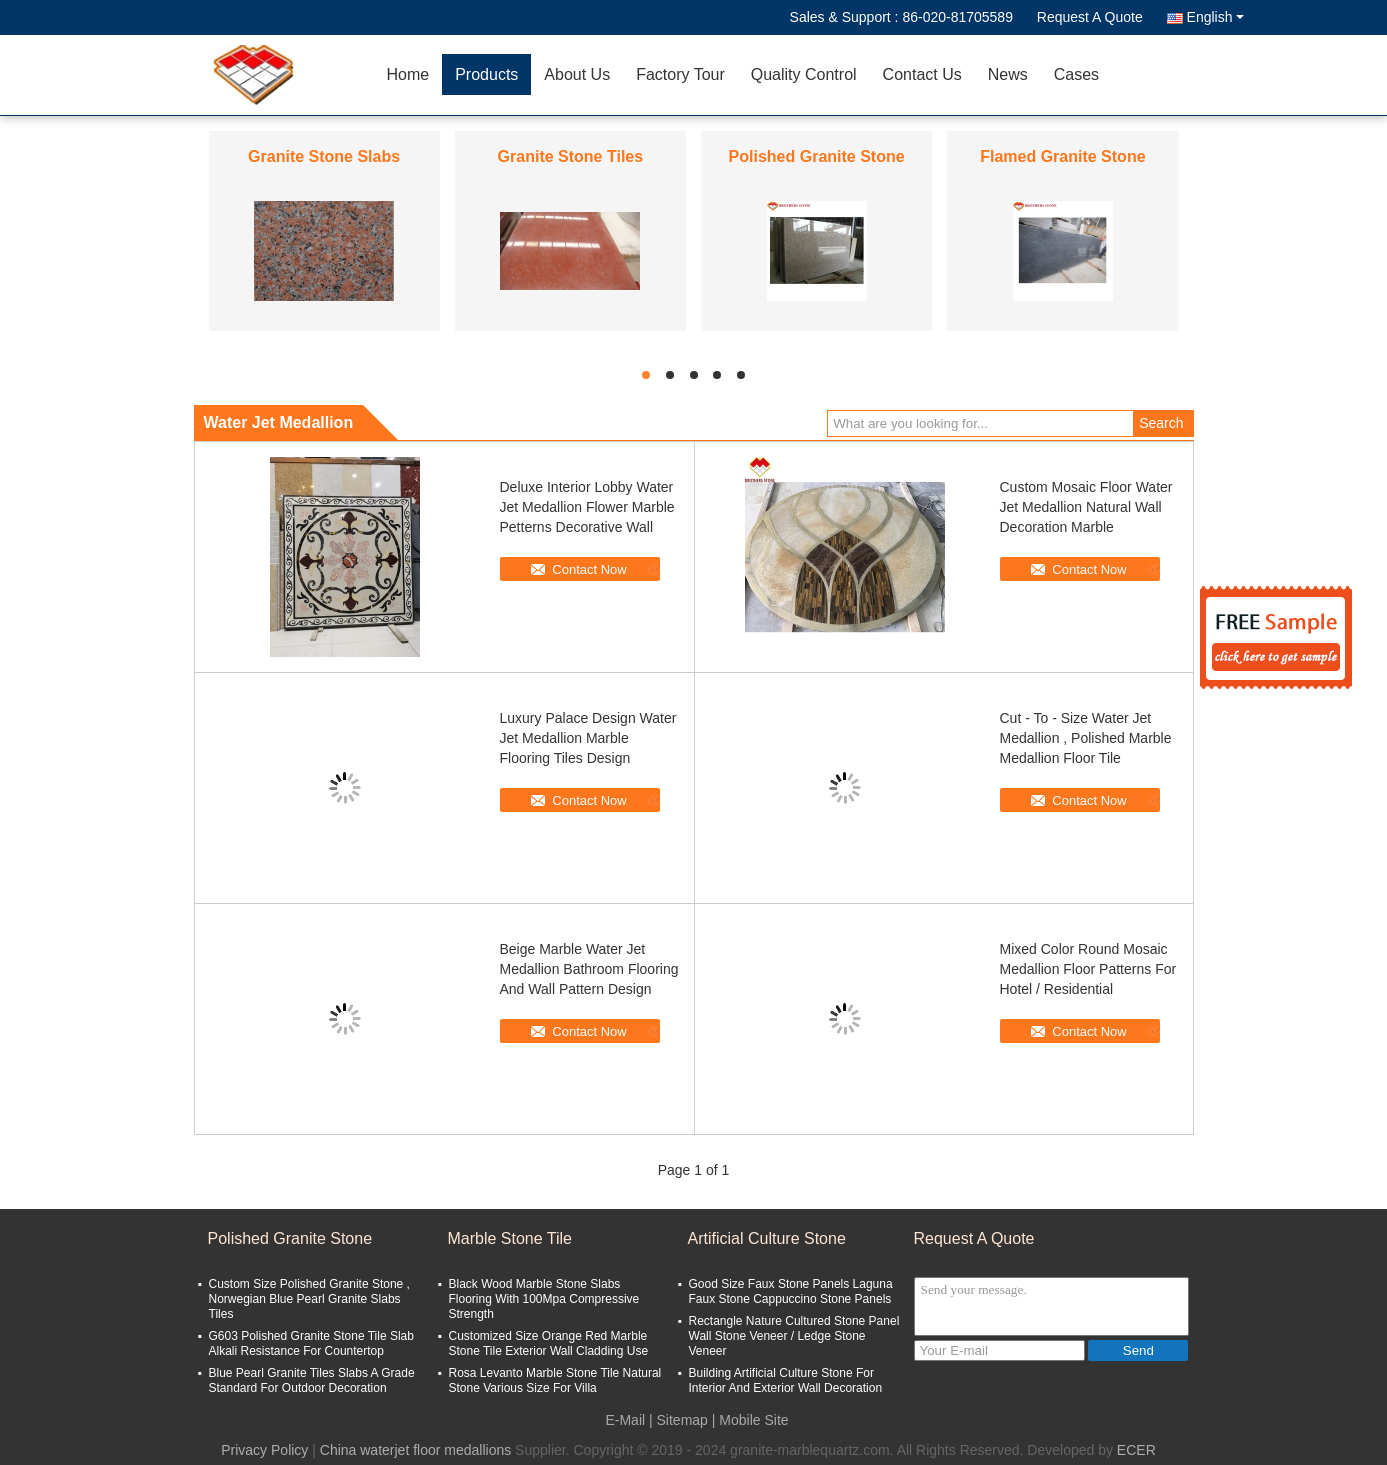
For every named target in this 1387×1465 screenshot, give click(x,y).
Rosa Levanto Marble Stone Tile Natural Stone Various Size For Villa (555, 1380)
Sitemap (682, 1420)
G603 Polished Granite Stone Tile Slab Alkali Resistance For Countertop (311, 1343)
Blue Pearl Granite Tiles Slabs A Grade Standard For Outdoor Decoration (312, 1380)
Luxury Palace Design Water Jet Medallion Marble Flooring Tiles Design (588, 738)
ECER (1136, 1450)
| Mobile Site (750, 1420)
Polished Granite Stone (817, 156)
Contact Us (922, 74)
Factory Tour (680, 74)
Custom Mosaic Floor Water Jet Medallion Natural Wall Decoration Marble (1086, 507)
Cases (1076, 74)
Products (486, 74)
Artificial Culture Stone (767, 1238)
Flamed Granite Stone (1062, 156)
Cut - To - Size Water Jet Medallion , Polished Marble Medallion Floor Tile (1086, 738)
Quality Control (804, 74)
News (1008, 74)
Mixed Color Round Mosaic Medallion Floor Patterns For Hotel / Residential (1088, 969)
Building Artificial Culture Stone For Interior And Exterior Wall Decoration (786, 1380)
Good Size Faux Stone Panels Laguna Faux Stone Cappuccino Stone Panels (791, 1291)
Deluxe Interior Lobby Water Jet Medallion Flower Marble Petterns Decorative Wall (587, 507)
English (1215, 17)
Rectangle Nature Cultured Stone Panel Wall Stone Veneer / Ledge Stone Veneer (794, 1336)
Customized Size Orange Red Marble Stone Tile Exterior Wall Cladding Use (549, 1343)
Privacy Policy (264, 1450)
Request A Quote (1090, 17)
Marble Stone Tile (510, 1238)
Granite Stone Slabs (324, 156)
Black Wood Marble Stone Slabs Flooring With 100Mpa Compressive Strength (544, 1299)
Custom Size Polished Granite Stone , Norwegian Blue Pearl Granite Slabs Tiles (309, 1299)
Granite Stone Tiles (571, 156)
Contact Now (589, 569)
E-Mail (625, 1420)
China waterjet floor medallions (415, 1450)
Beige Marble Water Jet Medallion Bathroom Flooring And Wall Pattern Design (589, 969)
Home (408, 74)
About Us (577, 74)
